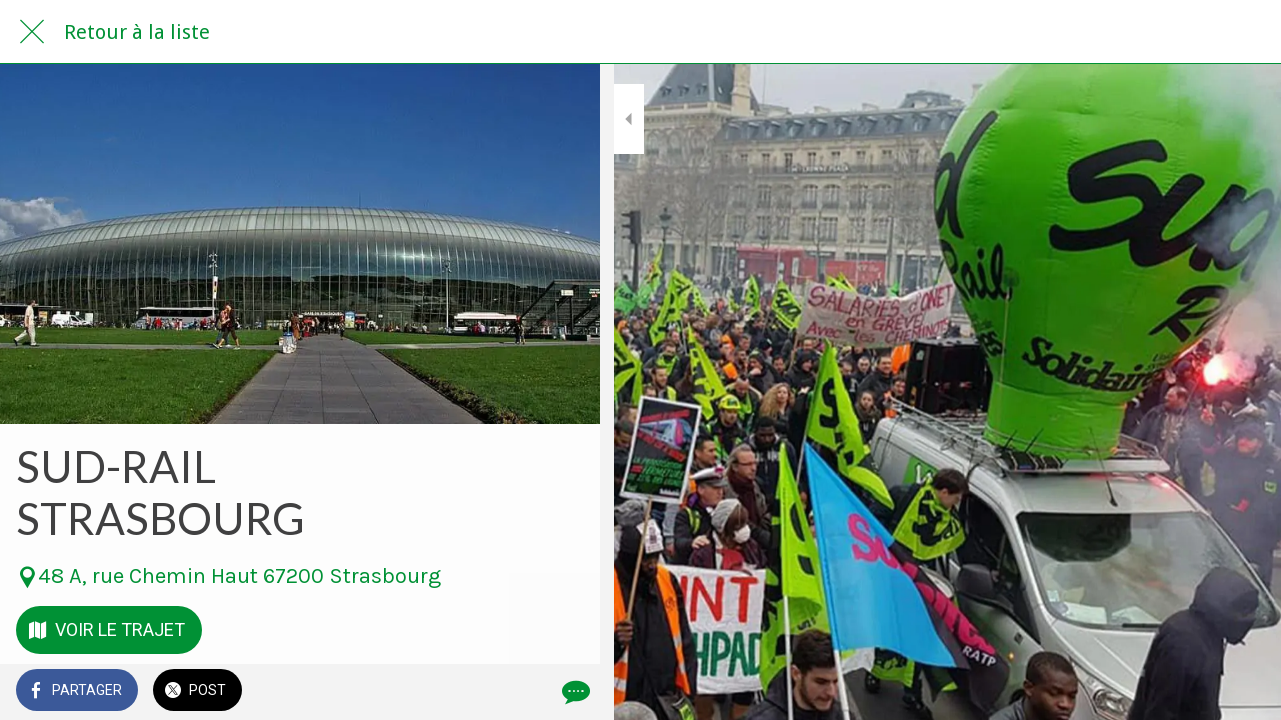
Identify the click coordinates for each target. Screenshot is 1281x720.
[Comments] (560, 692)
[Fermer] (32, 32)
